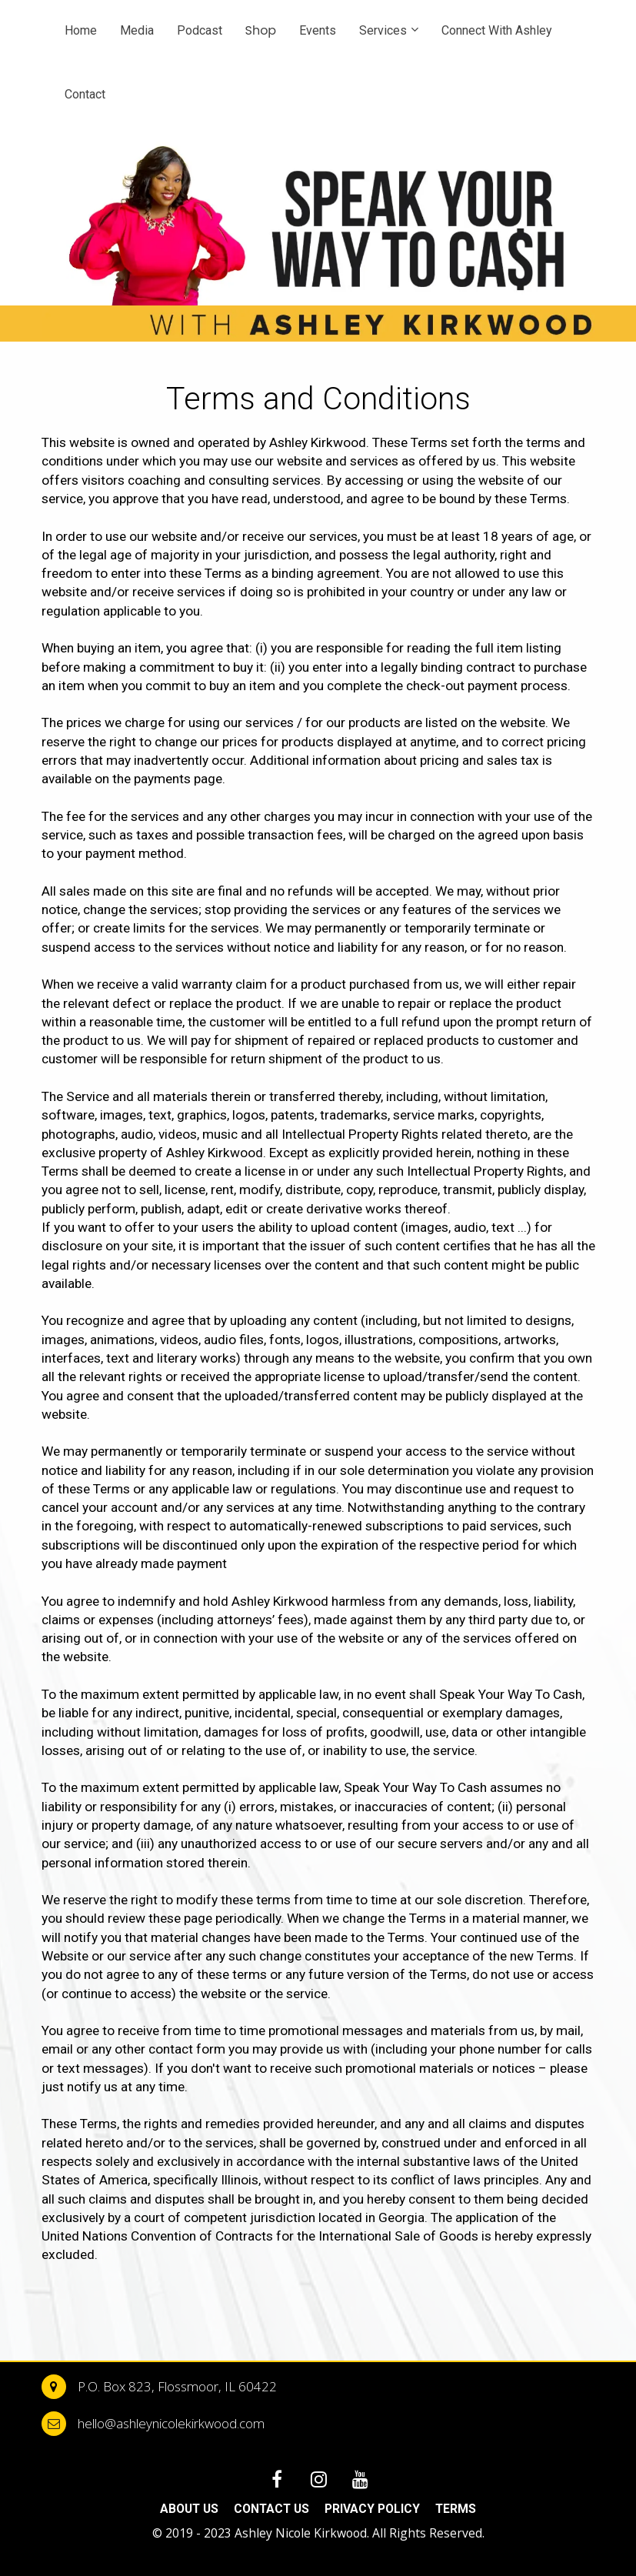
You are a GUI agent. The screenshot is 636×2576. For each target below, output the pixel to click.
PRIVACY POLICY (372, 2508)
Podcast (199, 30)
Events (317, 30)
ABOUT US (189, 2508)
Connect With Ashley (496, 30)
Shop (261, 30)
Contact (85, 94)
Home (81, 30)
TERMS (455, 2508)
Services (383, 30)
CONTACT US (271, 2508)
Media (137, 30)
